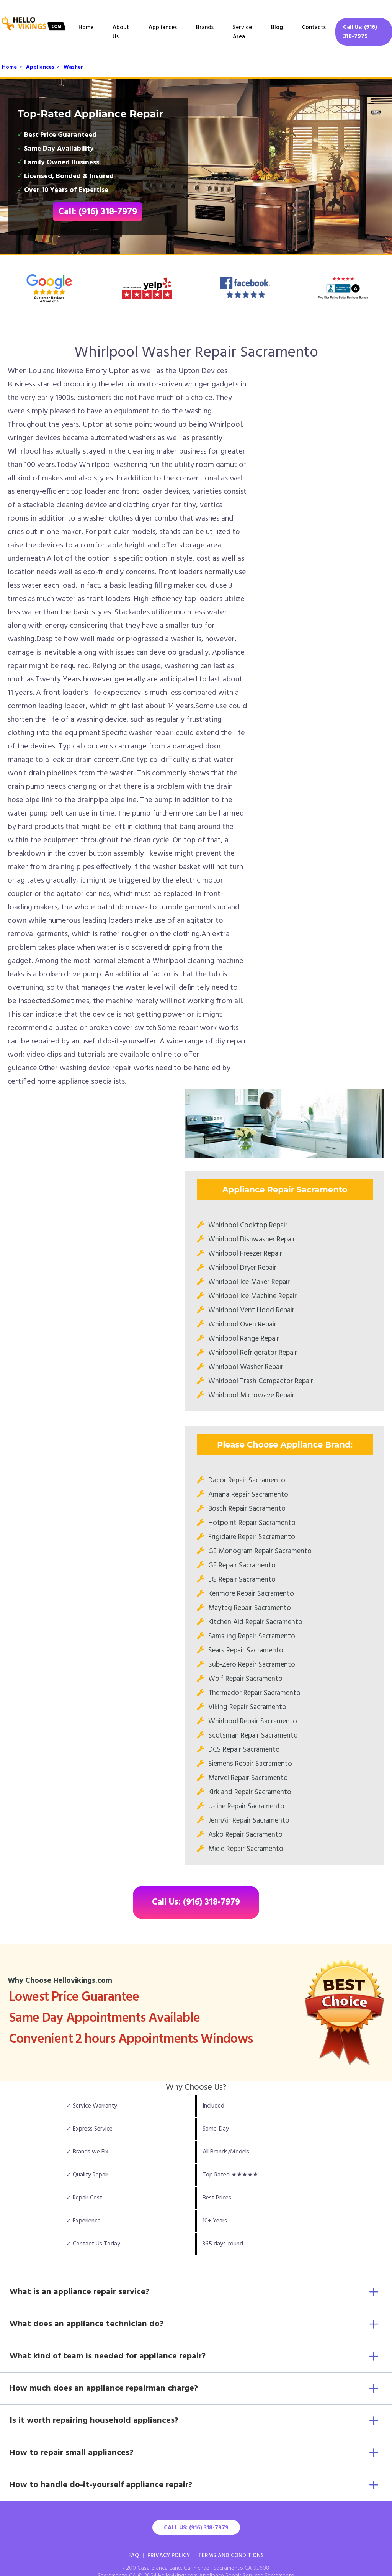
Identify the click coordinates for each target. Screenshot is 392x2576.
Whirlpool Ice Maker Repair (249, 1282)
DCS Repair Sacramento (244, 1750)
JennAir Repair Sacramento (248, 1820)
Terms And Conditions (231, 2555)
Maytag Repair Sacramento (249, 1608)
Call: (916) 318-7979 (97, 212)
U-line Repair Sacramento (246, 1806)
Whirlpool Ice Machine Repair (252, 1296)
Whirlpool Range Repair (243, 1338)
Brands (205, 27)
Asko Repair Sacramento (245, 1835)
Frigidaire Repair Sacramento (251, 1537)
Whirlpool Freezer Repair (245, 1253)
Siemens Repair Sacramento (250, 1764)
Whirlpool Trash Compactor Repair (260, 1381)
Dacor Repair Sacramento (246, 1480)
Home (85, 27)
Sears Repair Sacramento (245, 1650)
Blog (277, 27)
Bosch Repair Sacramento (247, 1509)
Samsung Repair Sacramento (251, 1636)
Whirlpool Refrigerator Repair (252, 1353)
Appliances (163, 27)
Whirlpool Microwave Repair (251, 1395)
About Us (121, 31)
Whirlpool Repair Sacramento (252, 1721)
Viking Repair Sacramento (247, 1707)
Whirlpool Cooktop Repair (247, 1225)
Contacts (314, 27)
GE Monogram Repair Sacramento (260, 1551)
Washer (73, 67)
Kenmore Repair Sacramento (251, 1594)
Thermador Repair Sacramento (254, 1693)
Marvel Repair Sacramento (248, 1778)
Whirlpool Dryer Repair (242, 1268)
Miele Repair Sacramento (245, 1849)
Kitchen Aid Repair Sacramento (255, 1622)
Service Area (242, 31)
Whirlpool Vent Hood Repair (251, 1310)
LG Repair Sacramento (242, 1579)
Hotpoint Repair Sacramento (252, 1523)
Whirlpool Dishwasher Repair (251, 1239)
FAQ (133, 2555)
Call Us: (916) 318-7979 (360, 32)
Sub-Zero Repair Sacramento (251, 1664)
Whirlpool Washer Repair (245, 1367)
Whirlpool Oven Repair (242, 1324)
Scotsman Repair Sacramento (253, 1735)
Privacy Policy (168, 2555)
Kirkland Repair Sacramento (249, 1792)
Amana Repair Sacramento (248, 1494)
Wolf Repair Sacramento (245, 1679)
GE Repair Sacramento (242, 1565)
